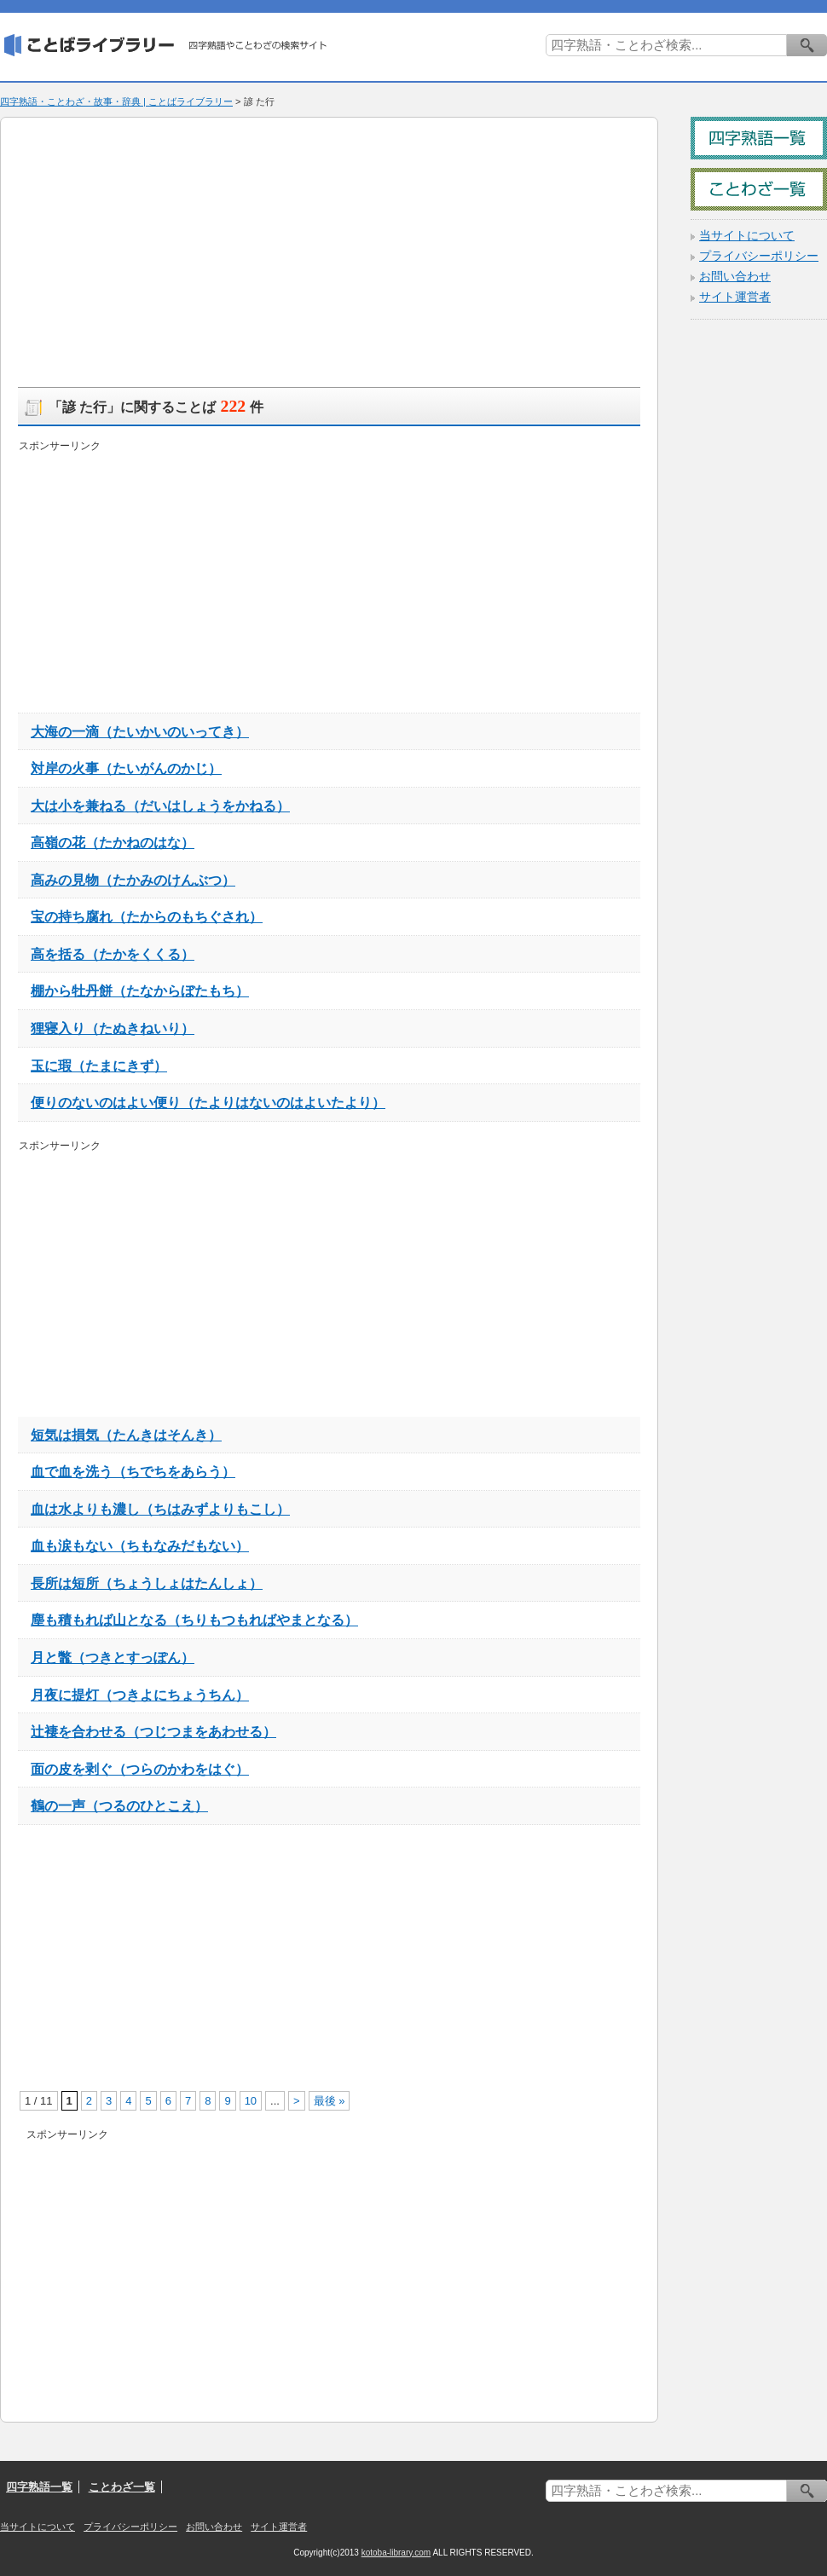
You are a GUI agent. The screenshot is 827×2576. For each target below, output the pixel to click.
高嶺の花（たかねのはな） (112, 842)
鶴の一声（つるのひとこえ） (119, 1805)
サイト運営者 (735, 297)
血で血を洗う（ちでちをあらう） (133, 1471)
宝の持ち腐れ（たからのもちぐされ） (147, 916)
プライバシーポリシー (758, 256)
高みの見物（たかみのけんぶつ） (133, 879)
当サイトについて (747, 235)
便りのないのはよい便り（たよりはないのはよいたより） (208, 1102)
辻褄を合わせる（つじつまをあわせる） (153, 1731)
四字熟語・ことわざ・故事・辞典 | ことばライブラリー (116, 101)
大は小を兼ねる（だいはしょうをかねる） (160, 805)
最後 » (329, 2100)
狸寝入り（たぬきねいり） (112, 1028)
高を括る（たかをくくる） (112, 954)
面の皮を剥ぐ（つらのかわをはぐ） (140, 1768)
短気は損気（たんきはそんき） (126, 1434)
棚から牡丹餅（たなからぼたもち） (140, 990)
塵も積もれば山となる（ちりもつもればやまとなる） (194, 1619)
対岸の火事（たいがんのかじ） (126, 768)
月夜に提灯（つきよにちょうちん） (140, 1694)
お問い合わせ (735, 276)
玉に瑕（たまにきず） (99, 1065)
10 (251, 2100)
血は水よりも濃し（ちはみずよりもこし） (160, 1508)
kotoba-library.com (396, 2552)
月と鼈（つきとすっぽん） (112, 1657)
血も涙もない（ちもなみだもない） (140, 1545)
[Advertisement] (217, 254)
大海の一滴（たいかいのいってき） (140, 731)
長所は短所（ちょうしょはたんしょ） (147, 1583)
